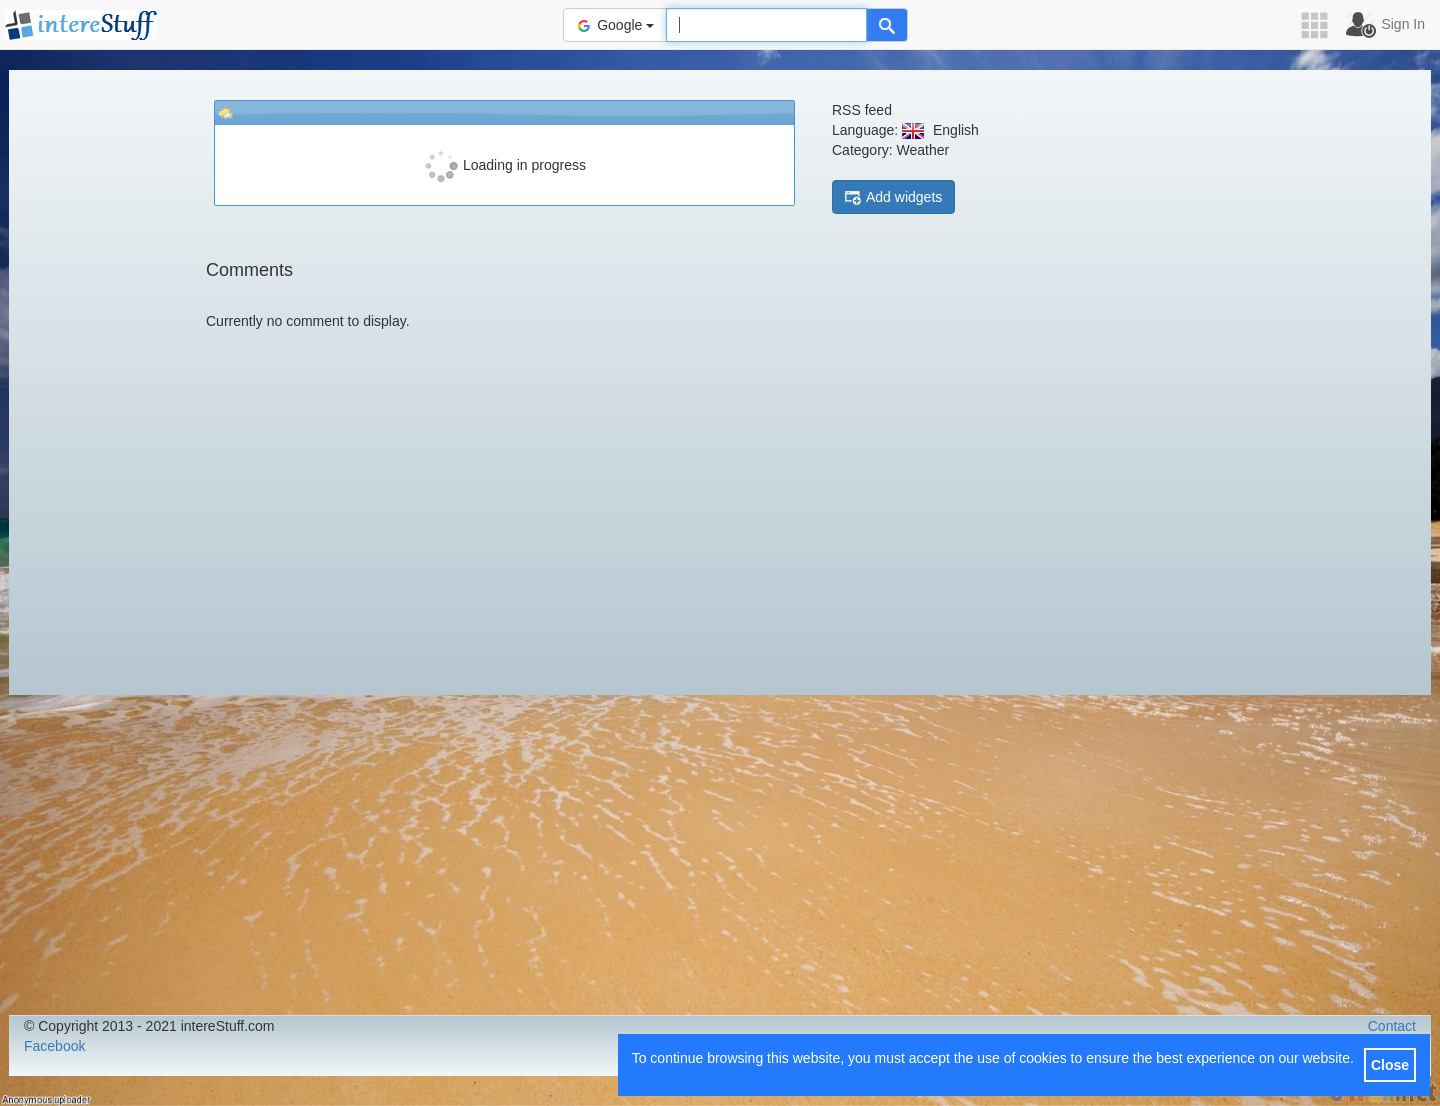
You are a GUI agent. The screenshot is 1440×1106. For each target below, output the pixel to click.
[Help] (887, 25)
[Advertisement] (99, 380)
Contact (1392, 1026)
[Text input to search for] (766, 25)
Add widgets (893, 197)
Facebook (54, 1046)
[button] (1321, 25)
